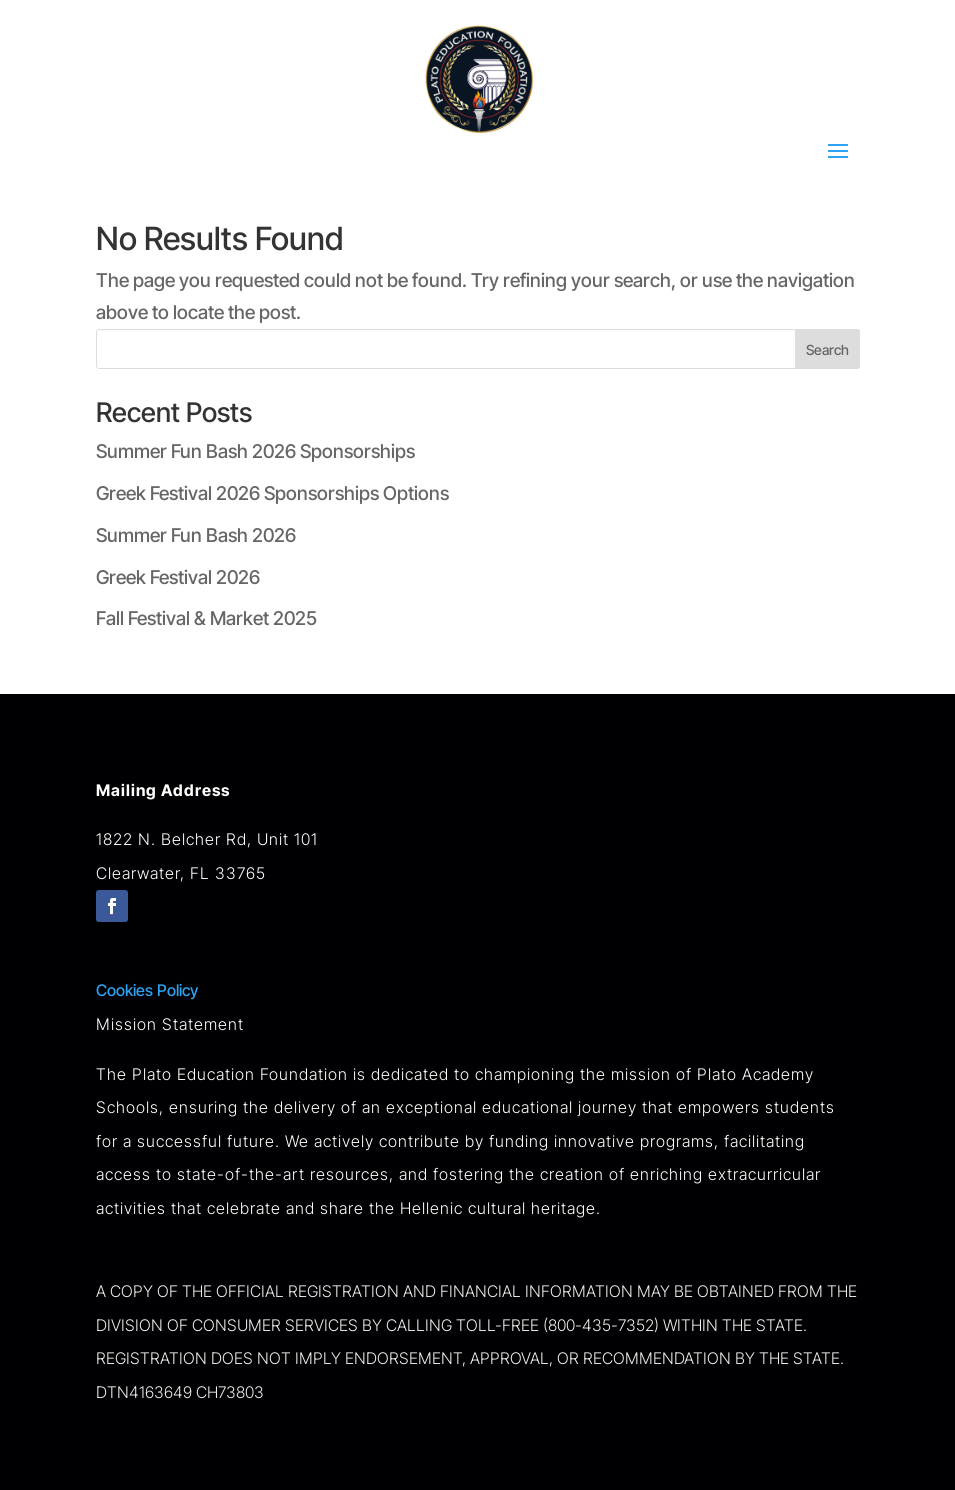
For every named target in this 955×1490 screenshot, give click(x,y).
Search (827, 349)
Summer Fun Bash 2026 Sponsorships (255, 451)
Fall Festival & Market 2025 (206, 618)
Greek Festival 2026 (178, 577)
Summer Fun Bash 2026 (196, 535)
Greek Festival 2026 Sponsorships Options (272, 493)
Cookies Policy (147, 990)
